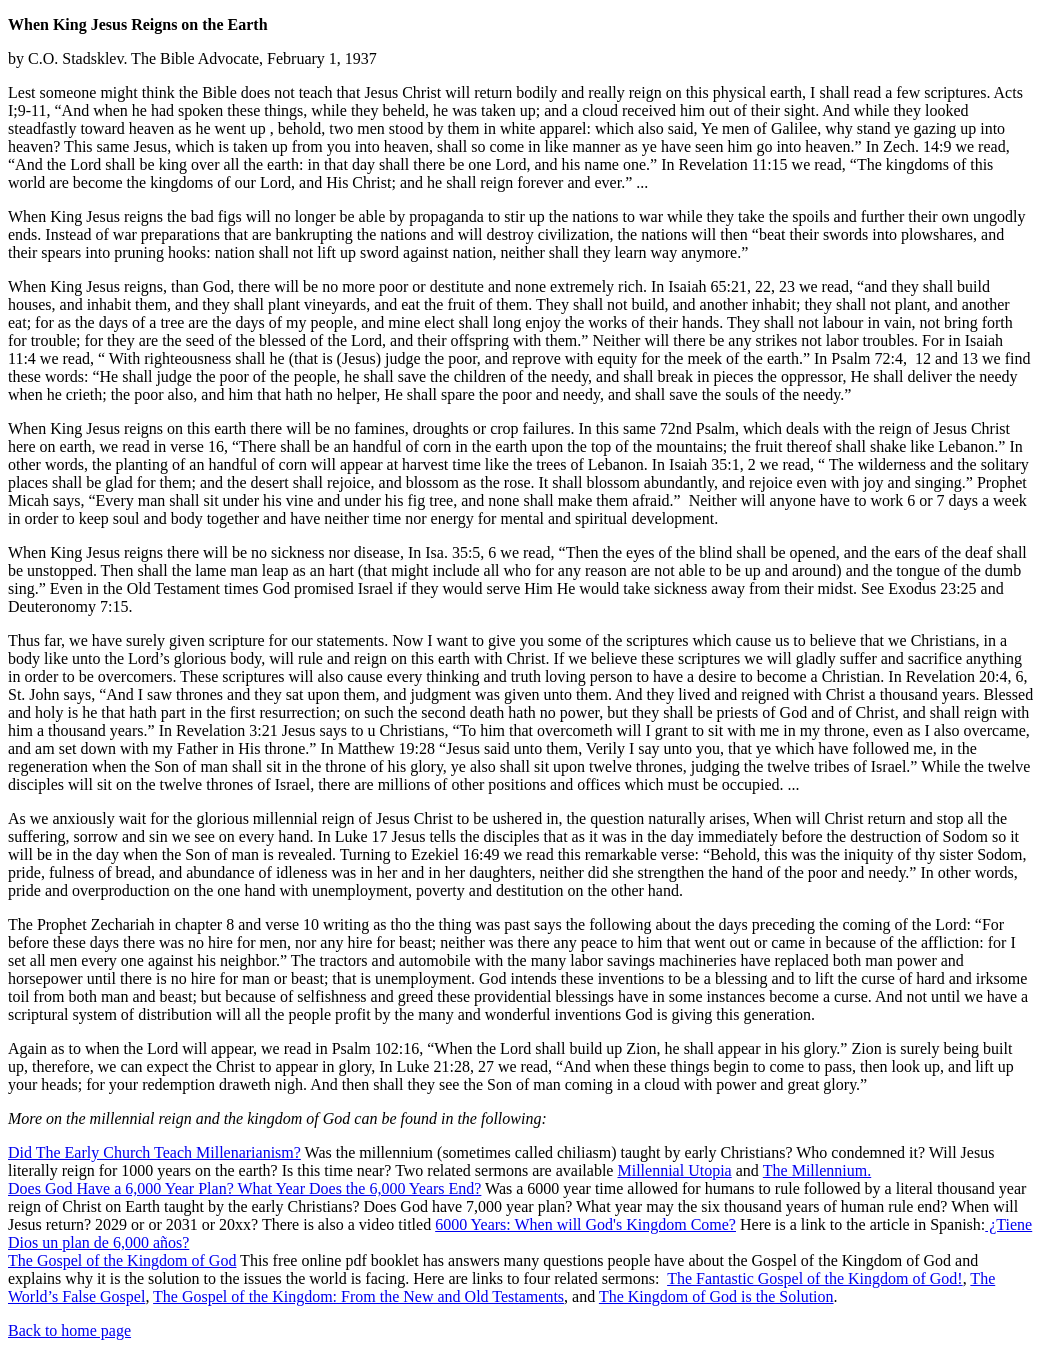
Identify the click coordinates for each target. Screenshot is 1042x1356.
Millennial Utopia (674, 1170)
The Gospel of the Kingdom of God (122, 1260)
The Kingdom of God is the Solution (716, 1296)
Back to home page (69, 1330)
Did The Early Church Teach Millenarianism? (154, 1152)
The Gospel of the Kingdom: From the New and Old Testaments (358, 1296)
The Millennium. (817, 1170)
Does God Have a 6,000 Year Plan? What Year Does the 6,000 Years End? (244, 1188)
